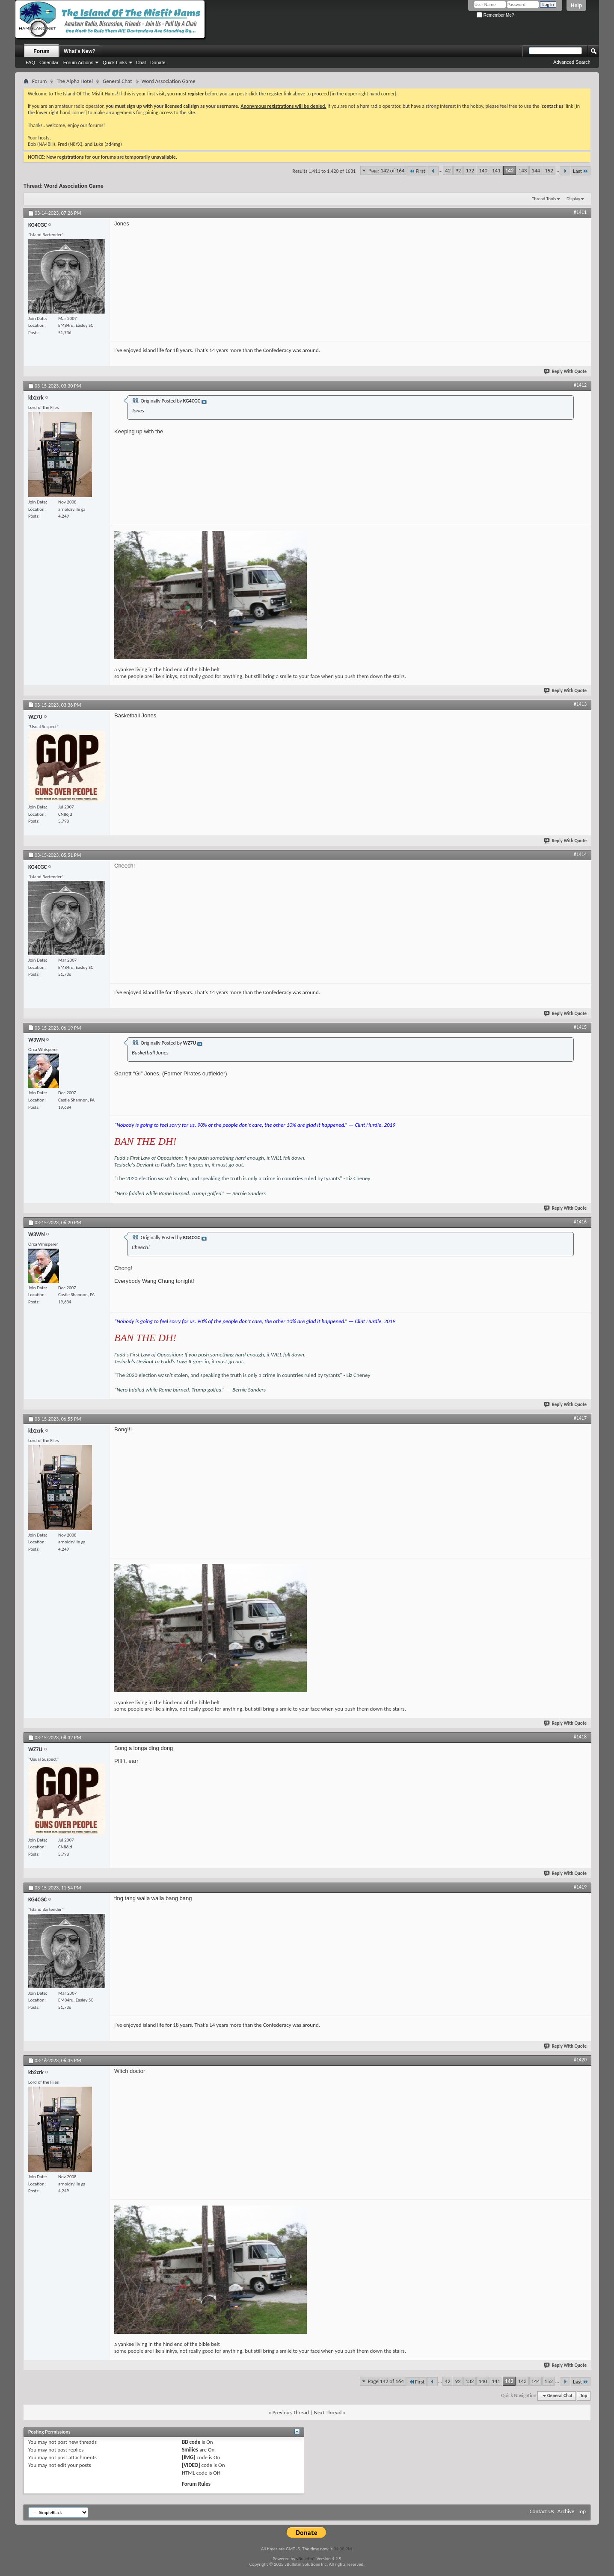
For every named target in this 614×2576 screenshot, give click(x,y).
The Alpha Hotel (74, 81)
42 (448, 170)
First (417, 171)
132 (470, 170)
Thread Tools (544, 198)
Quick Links (115, 62)
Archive (566, 2511)
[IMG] (189, 2457)
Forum (41, 51)
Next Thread (328, 2412)
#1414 (580, 854)
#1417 (580, 1418)
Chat (141, 62)
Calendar (49, 62)
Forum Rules (196, 2484)
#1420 (580, 2060)
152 (549, 170)
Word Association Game (74, 185)
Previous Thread (291, 2412)
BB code (191, 2442)
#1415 (580, 1027)
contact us (553, 106)
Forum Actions (78, 62)
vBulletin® (305, 2558)
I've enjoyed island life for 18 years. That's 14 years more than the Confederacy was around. (217, 350)
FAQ (30, 62)
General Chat (117, 81)
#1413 (580, 704)
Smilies (190, 2449)
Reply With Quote (566, 371)
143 (523, 170)
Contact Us (542, 2511)
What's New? (79, 51)
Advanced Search (571, 62)
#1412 (580, 385)
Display (573, 198)
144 (535, 170)
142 (509, 170)
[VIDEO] (191, 2465)
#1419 (580, 1887)
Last (580, 171)
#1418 (580, 1737)
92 (458, 170)
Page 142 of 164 (386, 170)
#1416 (580, 1222)
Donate (157, 62)
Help (576, 6)
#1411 (580, 212)
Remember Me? (495, 15)
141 (496, 170)
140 (483, 170)
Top (583, 2395)
